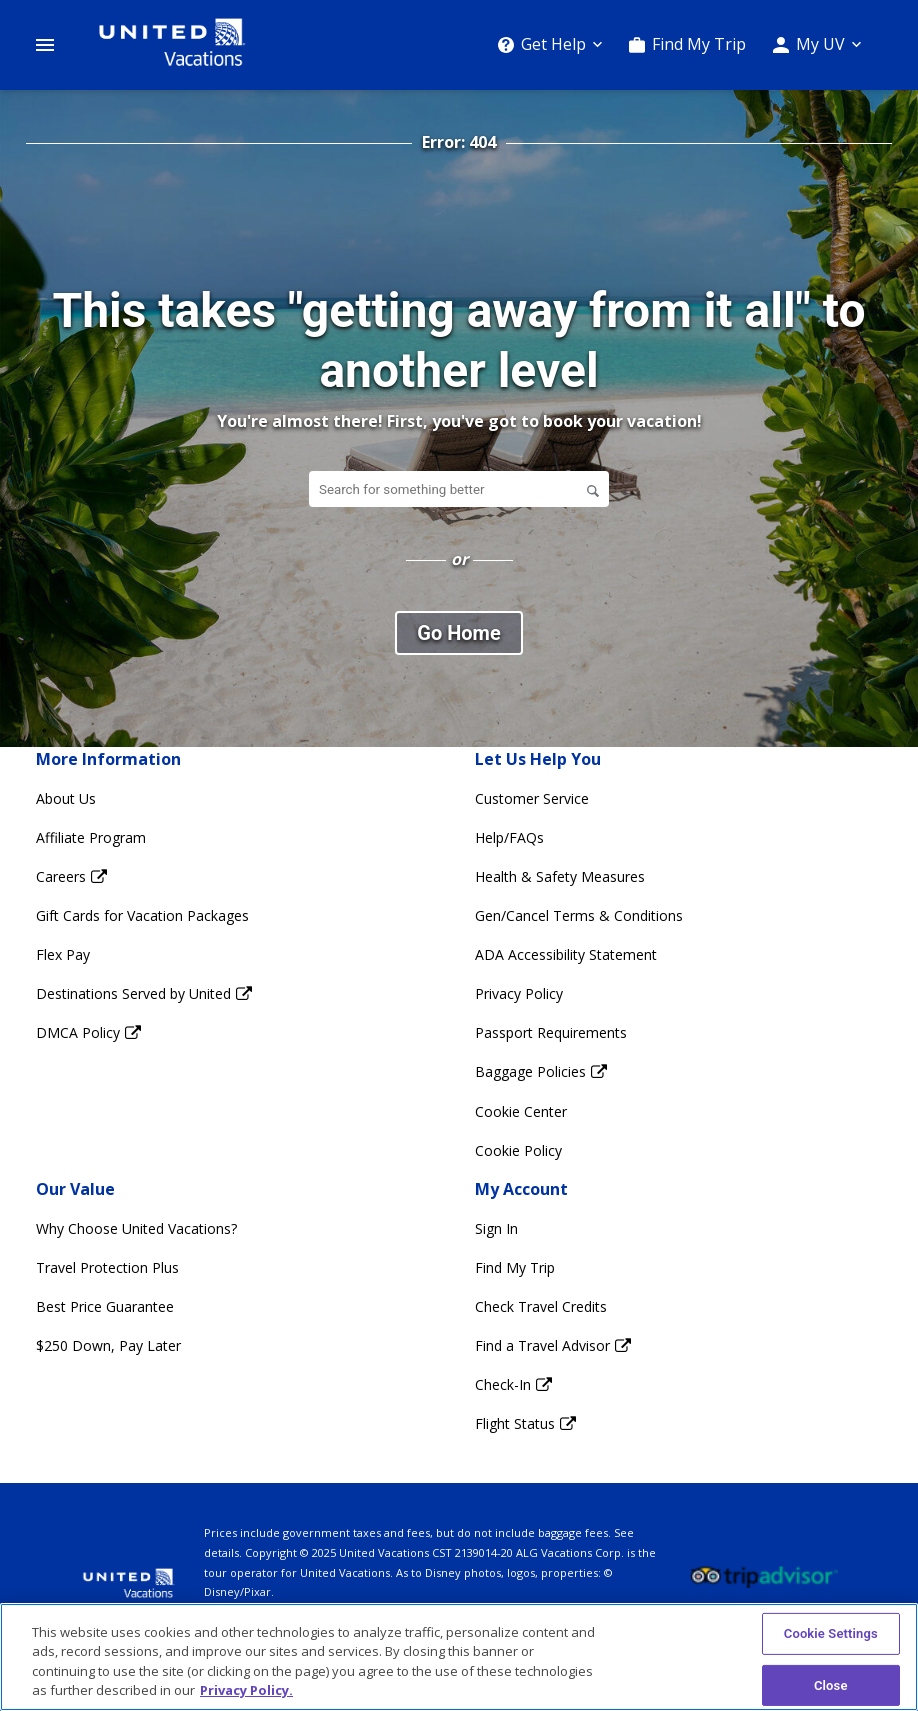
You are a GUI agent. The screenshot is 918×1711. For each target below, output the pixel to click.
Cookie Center (521, 1111)
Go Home (458, 633)
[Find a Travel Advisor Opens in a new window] (678, 1345)
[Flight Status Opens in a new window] (678, 1423)
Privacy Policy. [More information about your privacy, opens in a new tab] (246, 1691)
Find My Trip (699, 44)
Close (831, 1685)
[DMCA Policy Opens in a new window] (239, 1032)
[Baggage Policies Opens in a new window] (678, 1071)
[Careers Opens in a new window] (239, 876)
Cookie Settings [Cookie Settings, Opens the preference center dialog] (831, 1633)
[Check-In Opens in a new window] (678, 1384)
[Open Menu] (45, 45)
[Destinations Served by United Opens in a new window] (239, 993)
